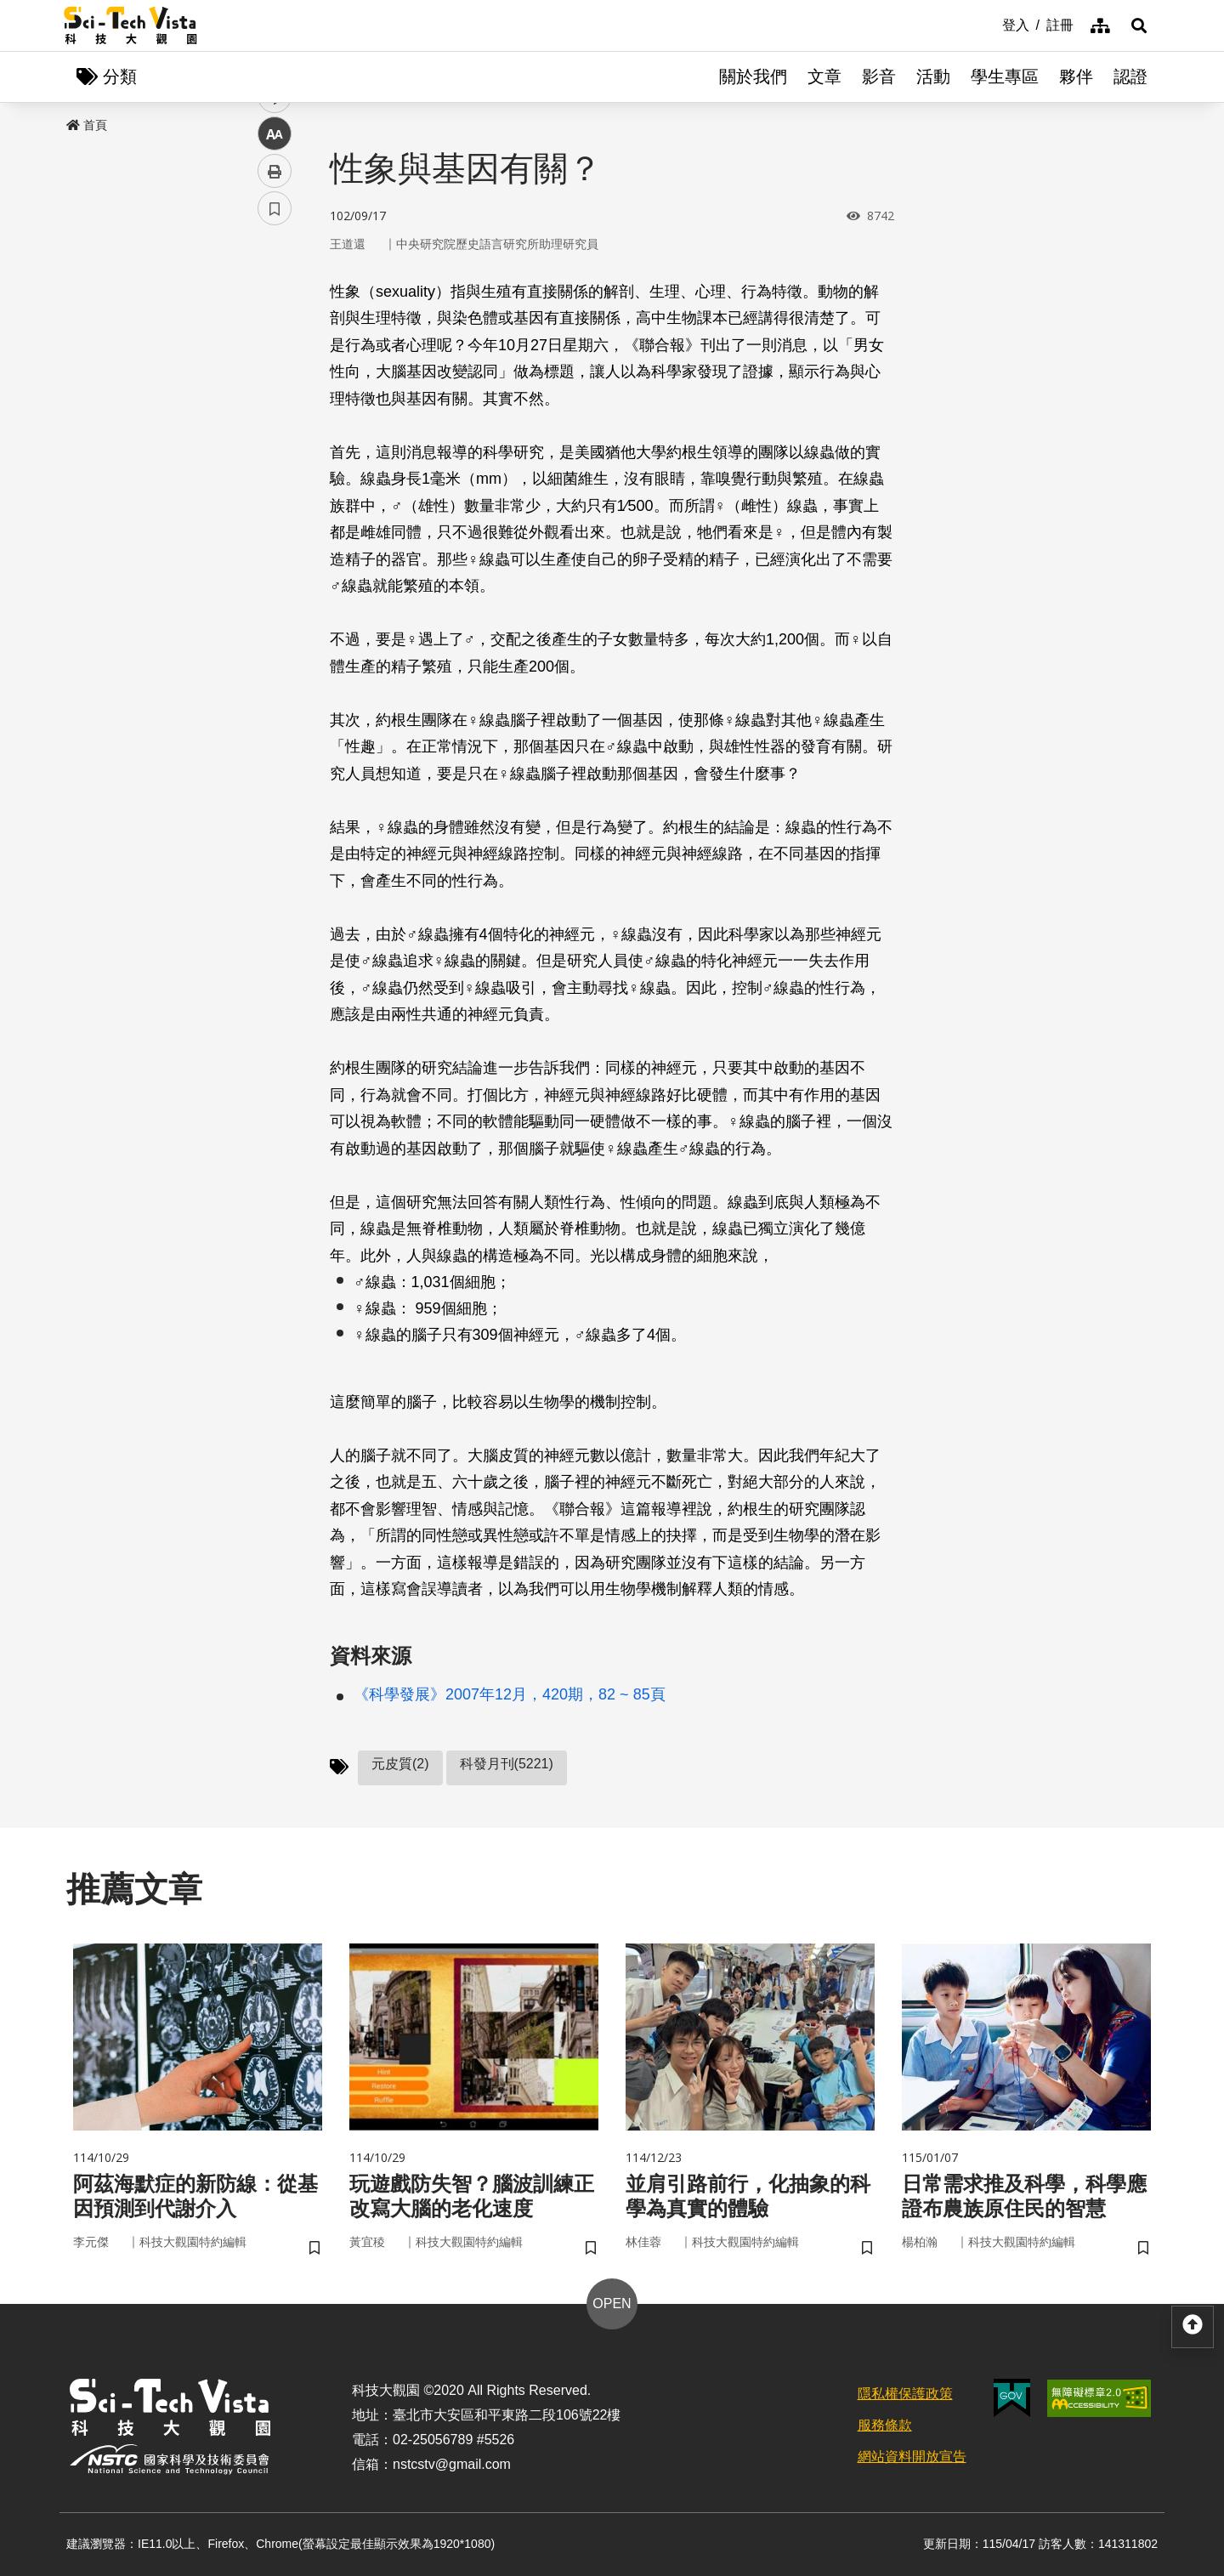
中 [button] (274, 437)
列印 (275, 474)
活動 (933, 76)
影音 (879, 76)
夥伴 (1076, 76)
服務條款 (885, 2425)
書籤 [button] (275, 512)
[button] (1139, 25)
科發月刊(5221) (506, 1763)
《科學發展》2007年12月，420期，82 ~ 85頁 (510, 1694)
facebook (275, 325)
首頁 (86, 125)
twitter (275, 362)
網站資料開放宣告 (912, 2456)
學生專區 (1005, 76)
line (269, 400)
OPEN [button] (611, 2303)
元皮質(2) (400, 1763)
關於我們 (753, 76)
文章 (825, 76)
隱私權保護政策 (905, 2393)
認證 (1131, 76)
